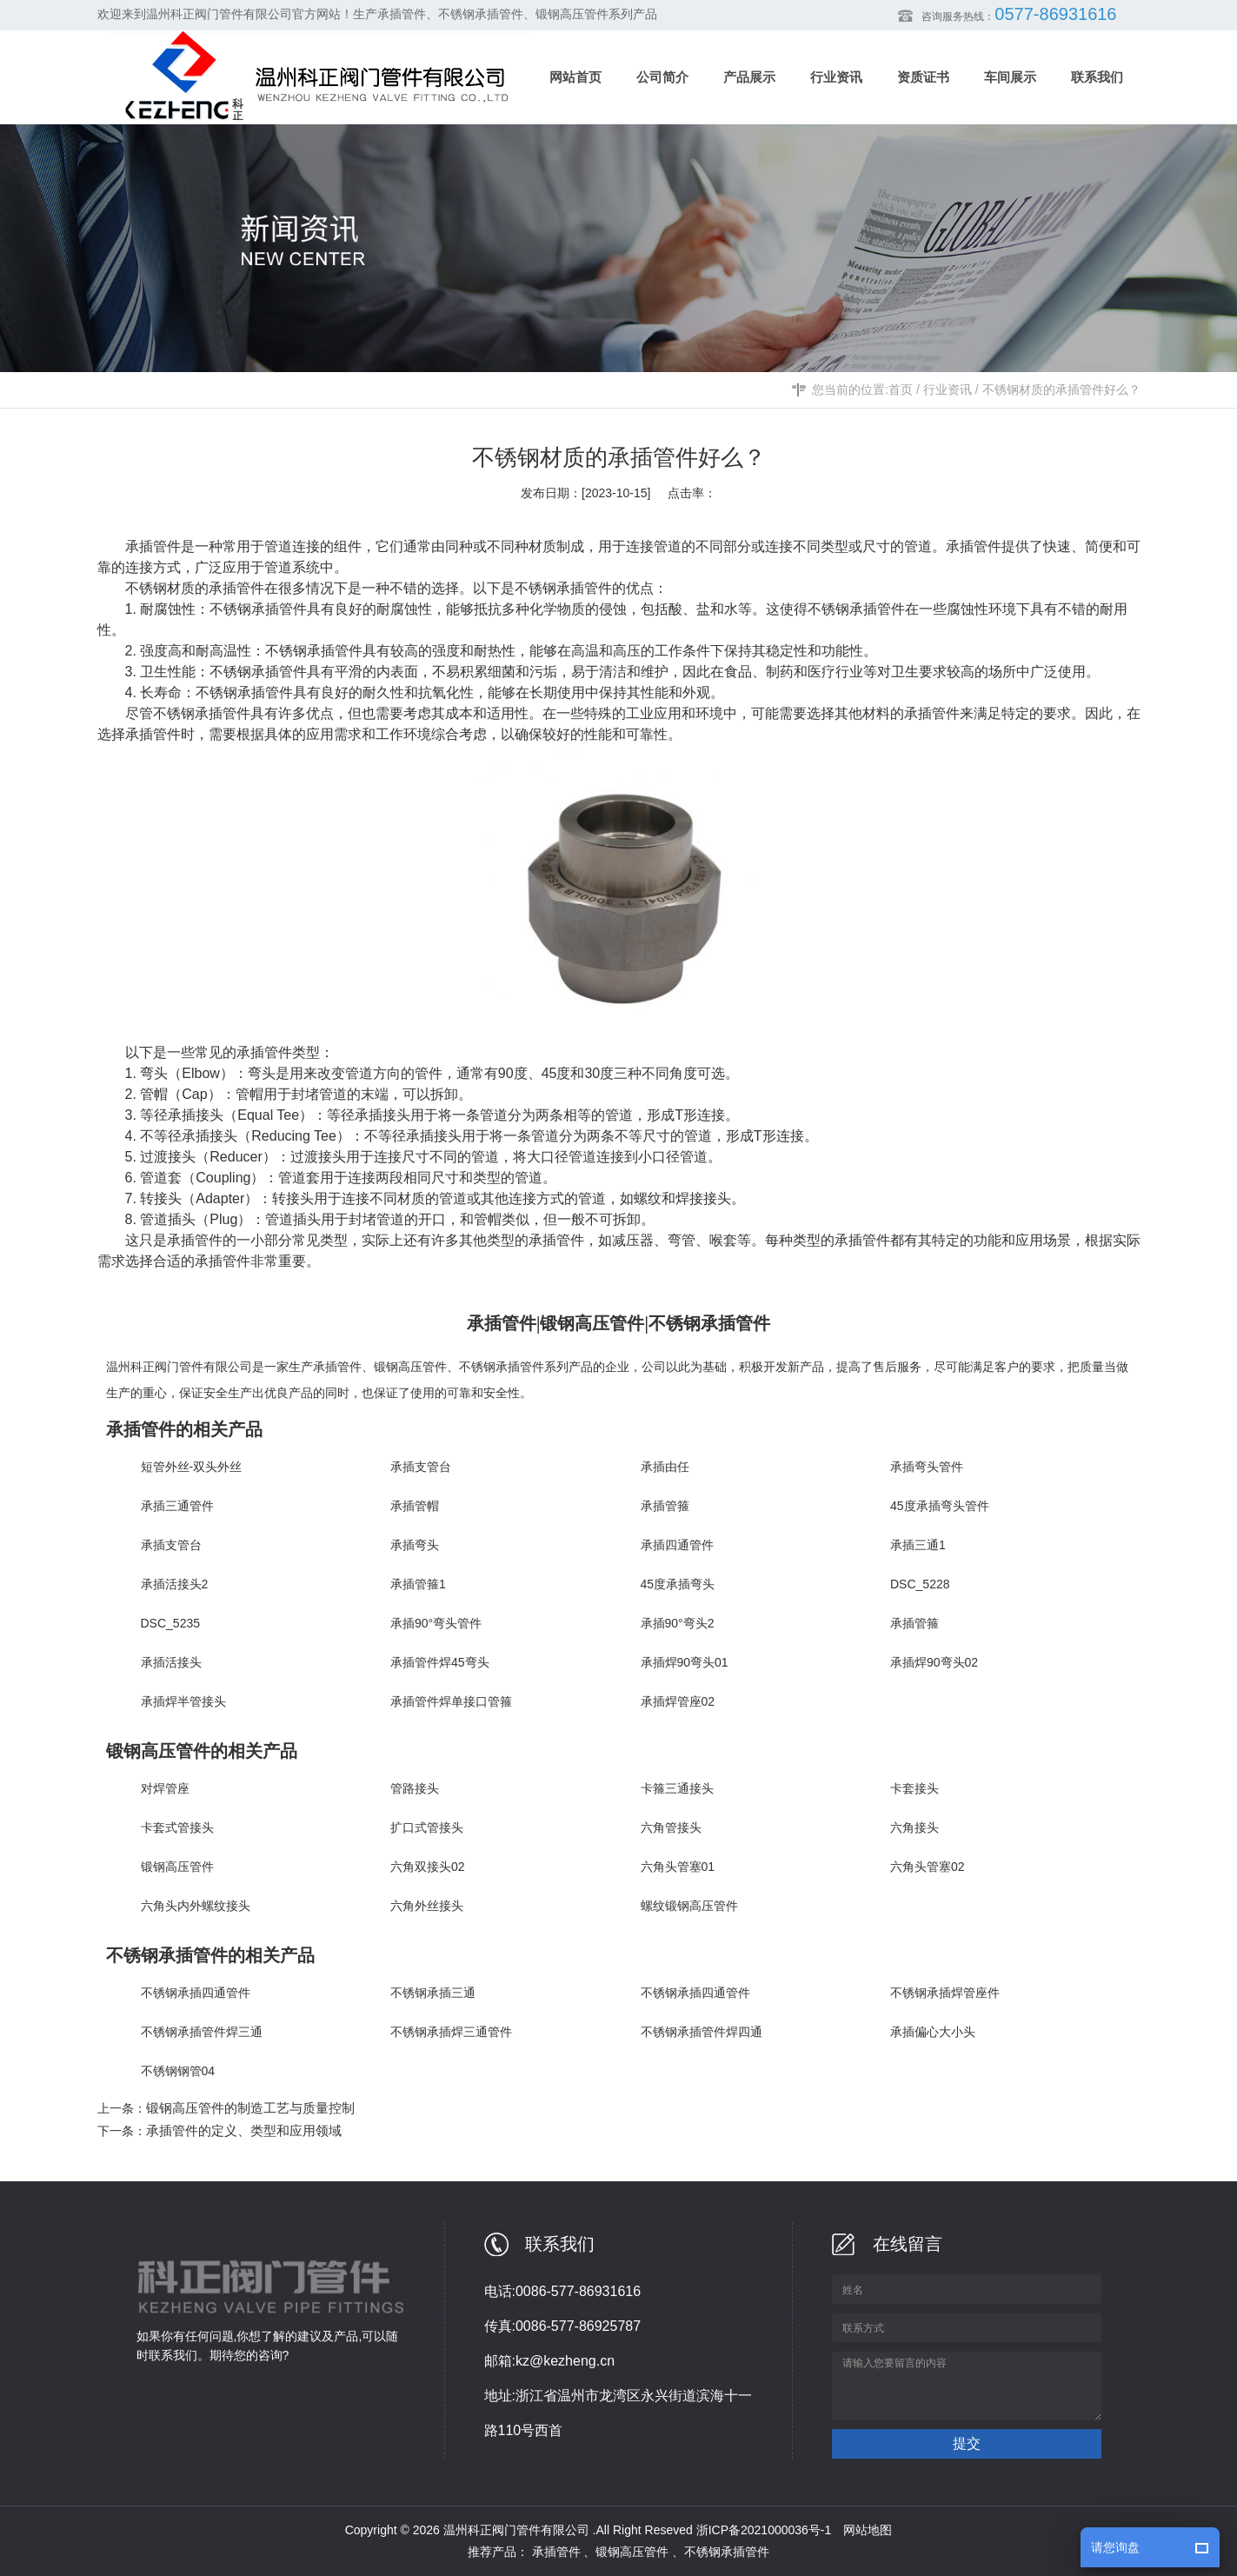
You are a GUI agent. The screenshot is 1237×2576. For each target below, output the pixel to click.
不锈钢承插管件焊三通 (202, 2032)
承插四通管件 (677, 1545)
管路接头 (414, 1788)
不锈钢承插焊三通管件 (451, 2032)
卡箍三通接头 (677, 1788)
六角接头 (914, 1827)
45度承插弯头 (678, 1584)
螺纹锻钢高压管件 (689, 1906)
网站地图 (867, 2530)
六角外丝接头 (426, 1906)
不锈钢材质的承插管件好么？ (1061, 389)
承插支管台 (420, 1467)
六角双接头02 (427, 1867)
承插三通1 (918, 1545)
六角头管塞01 (678, 1867)
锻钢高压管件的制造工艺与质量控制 (250, 2107)
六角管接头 (671, 1827)
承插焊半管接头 (183, 1701)
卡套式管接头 (177, 1827)
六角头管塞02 (927, 1867)
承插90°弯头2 (678, 1623)
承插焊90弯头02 (934, 1662)
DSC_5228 (920, 1584)
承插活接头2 (175, 1584)
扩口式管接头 (426, 1827)
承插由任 (665, 1467)
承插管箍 (665, 1506)
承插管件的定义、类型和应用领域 (244, 2130)
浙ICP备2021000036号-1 (764, 2530)
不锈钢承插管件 (563, 588)
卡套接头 (914, 1788)
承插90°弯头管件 (436, 1623)
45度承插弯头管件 (939, 1506)
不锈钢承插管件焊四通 (701, 2032)
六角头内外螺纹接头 (195, 1906)
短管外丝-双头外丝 (192, 1467)
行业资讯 (947, 389)
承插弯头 (414, 1545)
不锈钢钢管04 (178, 2071)
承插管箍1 (418, 1584)
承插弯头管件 (926, 1467)
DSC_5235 (171, 1623)
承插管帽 (414, 1506)
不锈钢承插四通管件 (195, 1993)
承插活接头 (171, 1662)
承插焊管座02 (678, 1701)
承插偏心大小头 (932, 2032)
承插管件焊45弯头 (439, 1662)
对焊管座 (165, 1788)
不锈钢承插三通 (433, 1993)
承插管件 (337, 1367)
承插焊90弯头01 (684, 1662)
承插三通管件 (177, 1506)
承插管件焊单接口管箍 (451, 1701)
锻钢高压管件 (410, 1367)
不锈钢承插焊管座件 (945, 1993)
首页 (900, 389)
